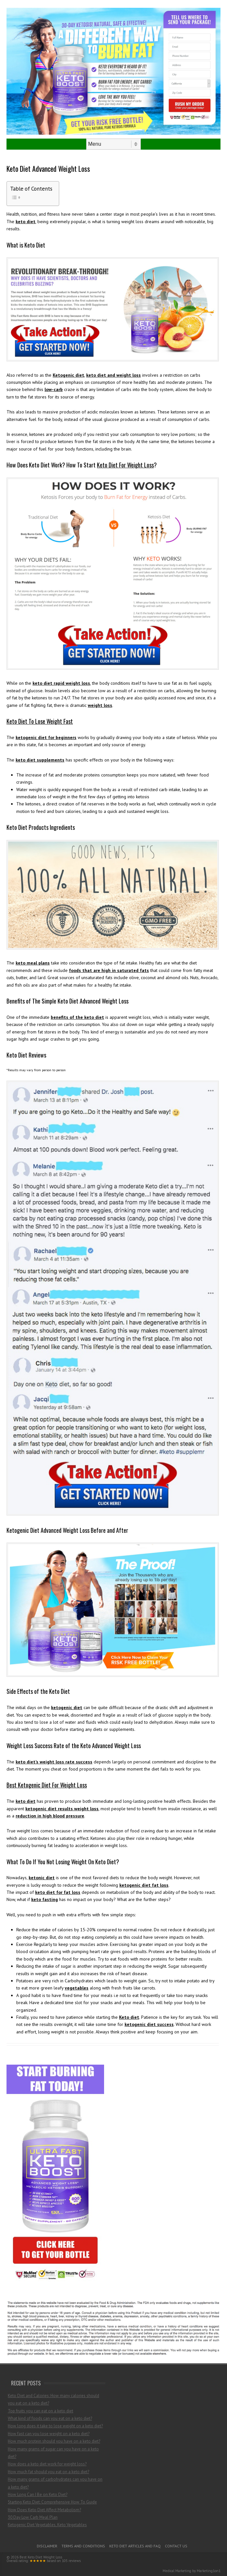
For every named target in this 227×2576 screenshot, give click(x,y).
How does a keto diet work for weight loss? (47, 2464)
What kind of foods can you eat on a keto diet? (50, 2418)
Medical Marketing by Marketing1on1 (191, 2571)
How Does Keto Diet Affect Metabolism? (44, 2510)
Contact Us (176, 2545)
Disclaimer (47, 2545)
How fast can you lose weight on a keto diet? (48, 2433)
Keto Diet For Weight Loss (125, 465)
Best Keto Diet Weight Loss (41, 2557)
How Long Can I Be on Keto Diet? (37, 2494)
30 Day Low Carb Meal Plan (33, 2517)
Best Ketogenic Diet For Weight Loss (47, 1785)
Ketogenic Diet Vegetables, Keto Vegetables (47, 2525)
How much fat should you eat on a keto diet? (48, 2472)
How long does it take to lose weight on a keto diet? (55, 2426)
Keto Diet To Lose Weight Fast (40, 721)
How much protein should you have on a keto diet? (54, 2441)
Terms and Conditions (83, 2545)
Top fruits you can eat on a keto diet (40, 2411)
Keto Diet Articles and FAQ (135, 2545)
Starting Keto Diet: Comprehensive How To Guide (52, 2502)
